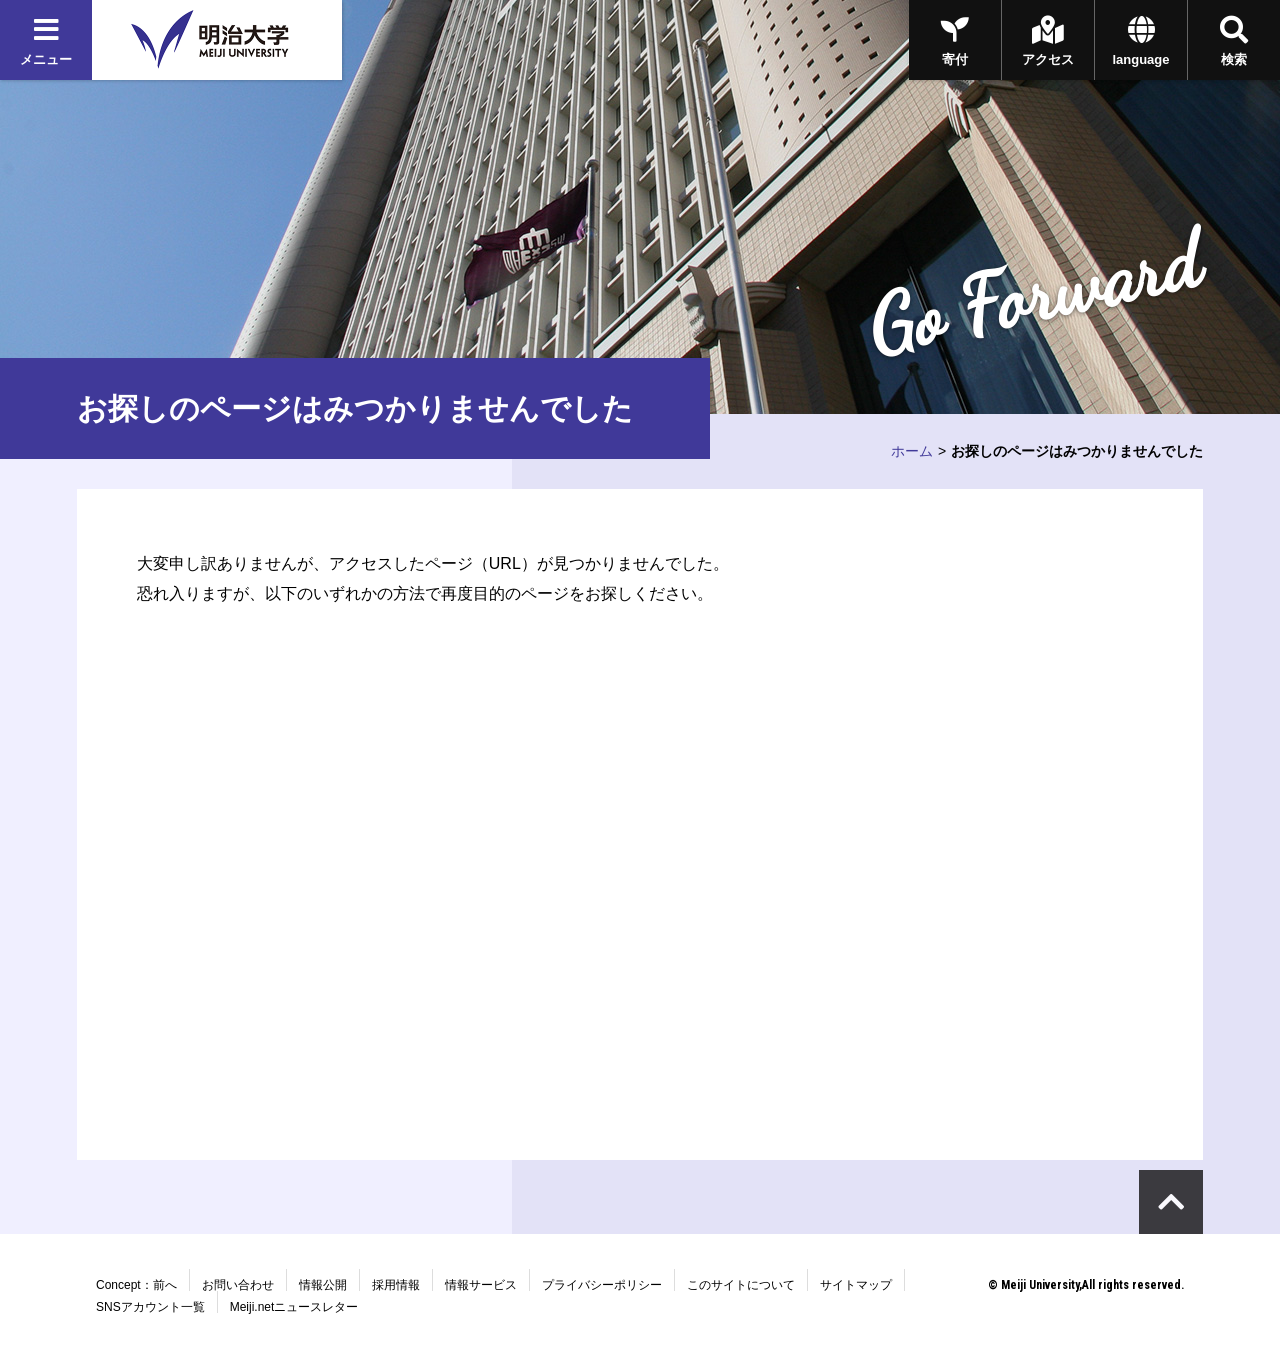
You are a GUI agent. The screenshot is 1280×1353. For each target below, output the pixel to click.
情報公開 (323, 1285)
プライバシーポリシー (602, 1285)
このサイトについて (741, 1285)
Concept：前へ (136, 1285)
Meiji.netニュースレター (294, 1307)
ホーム (912, 451)
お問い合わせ (238, 1285)
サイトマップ (856, 1285)
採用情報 (396, 1285)
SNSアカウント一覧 (150, 1307)
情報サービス (481, 1285)
